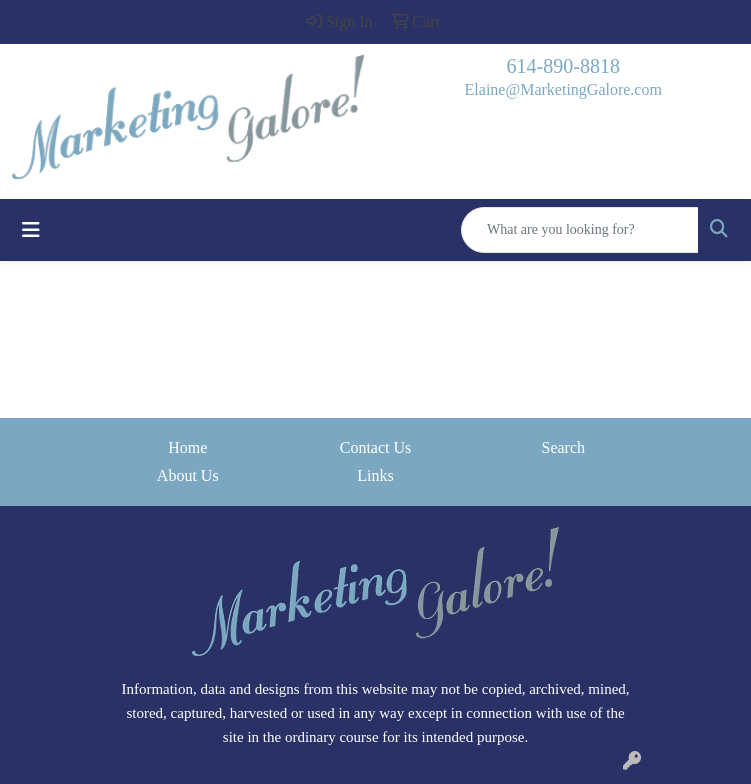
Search (563, 447)
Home (187, 447)
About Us (188, 475)
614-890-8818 (563, 66)
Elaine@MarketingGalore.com (563, 89)
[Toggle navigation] (31, 230)
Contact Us (376, 447)
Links (375, 475)
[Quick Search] (580, 230)
